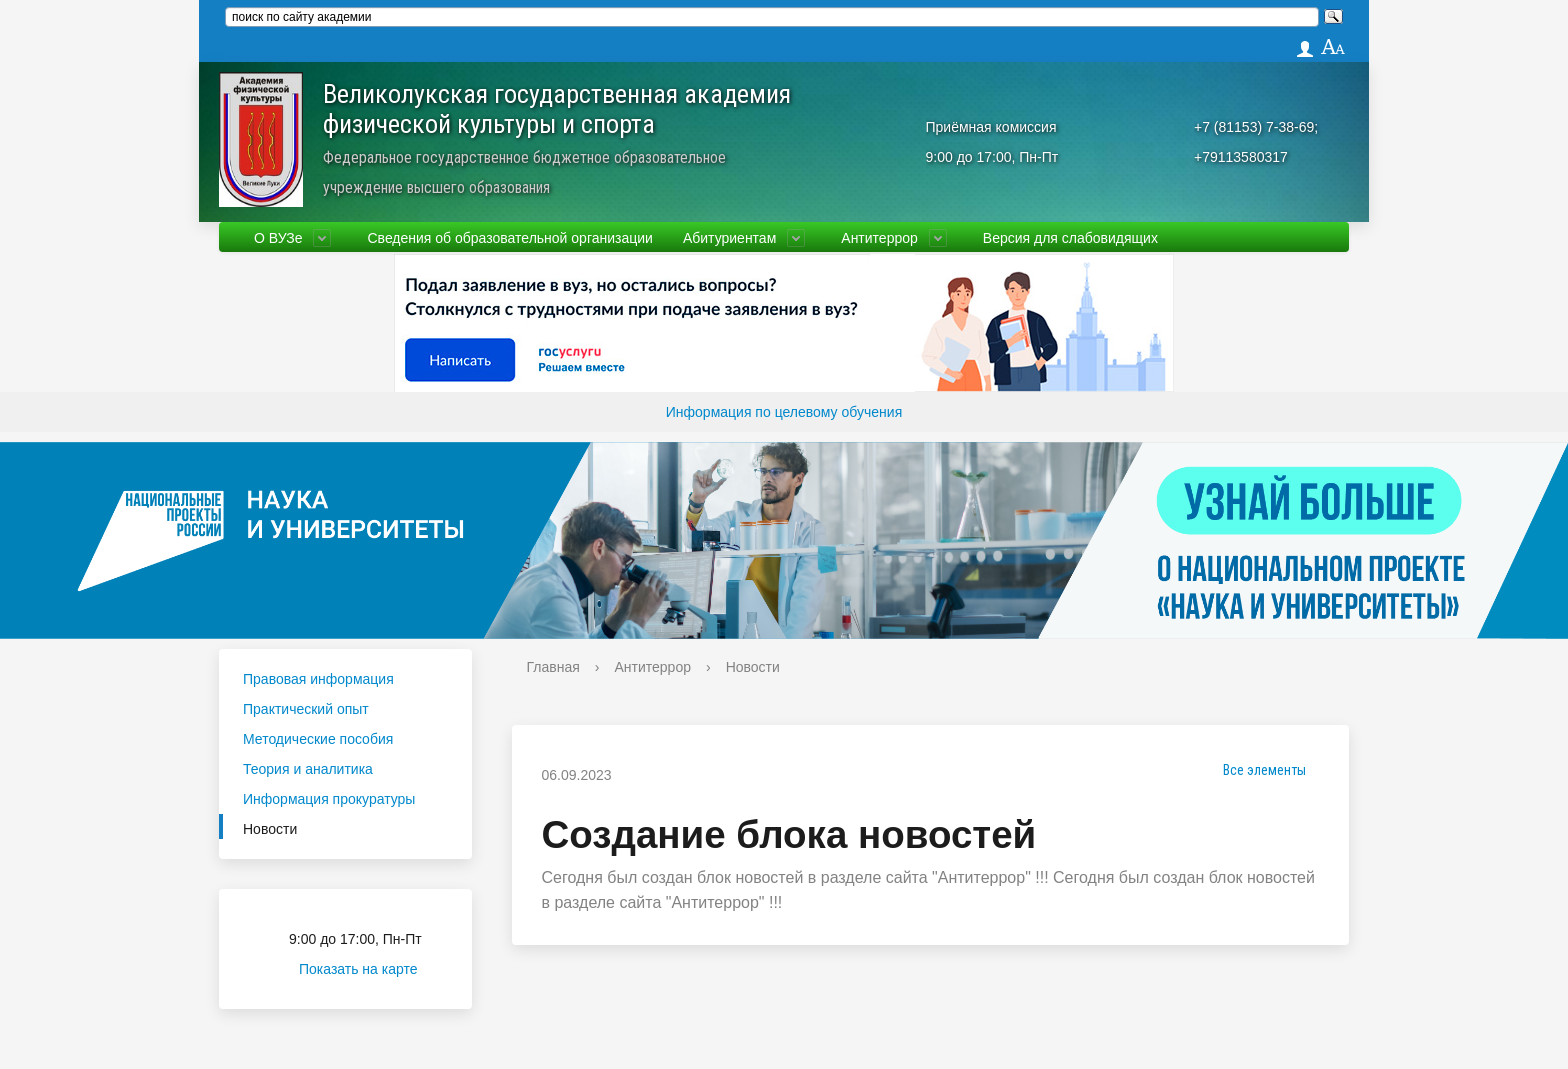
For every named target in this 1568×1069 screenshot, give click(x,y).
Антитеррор (879, 238)
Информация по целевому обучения (784, 412)
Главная (553, 667)
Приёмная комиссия (991, 127)
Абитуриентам (729, 238)
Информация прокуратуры (329, 799)
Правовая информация (318, 679)
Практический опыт (306, 709)
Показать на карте (370, 969)
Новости (270, 829)
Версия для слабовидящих (1070, 238)
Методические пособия (318, 739)
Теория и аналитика (308, 769)
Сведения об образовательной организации (509, 238)
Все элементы (1257, 770)
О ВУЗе (278, 238)
